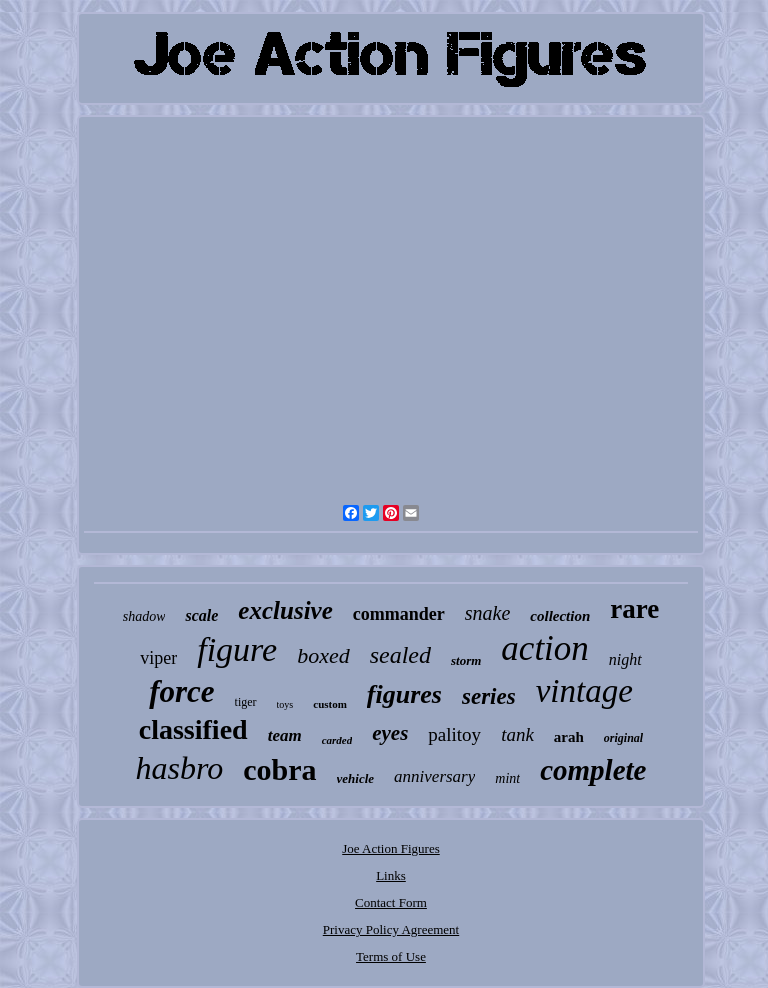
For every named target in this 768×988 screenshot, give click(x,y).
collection (560, 616)
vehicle (356, 778)
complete (593, 770)
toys (285, 704)
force (181, 691)
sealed (400, 655)
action (544, 648)
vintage (584, 691)
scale (201, 615)
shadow (144, 616)
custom (330, 704)
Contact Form (391, 902)
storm (466, 660)
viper (158, 658)
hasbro (179, 768)
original (623, 738)
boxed (323, 655)
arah (569, 737)
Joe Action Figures (391, 848)
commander (399, 614)
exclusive (285, 610)
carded (337, 740)
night (625, 659)
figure (237, 649)
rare (634, 609)
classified (193, 729)
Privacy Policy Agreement (391, 929)
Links (391, 875)
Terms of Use (391, 956)
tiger (246, 702)
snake (488, 613)
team (285, 735)
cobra (279, 769)
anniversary (434, 776)
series (489, 696)
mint (507, 778)
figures (404, 694)
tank (517, 734)
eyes (390, 733)
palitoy (454, 734)
